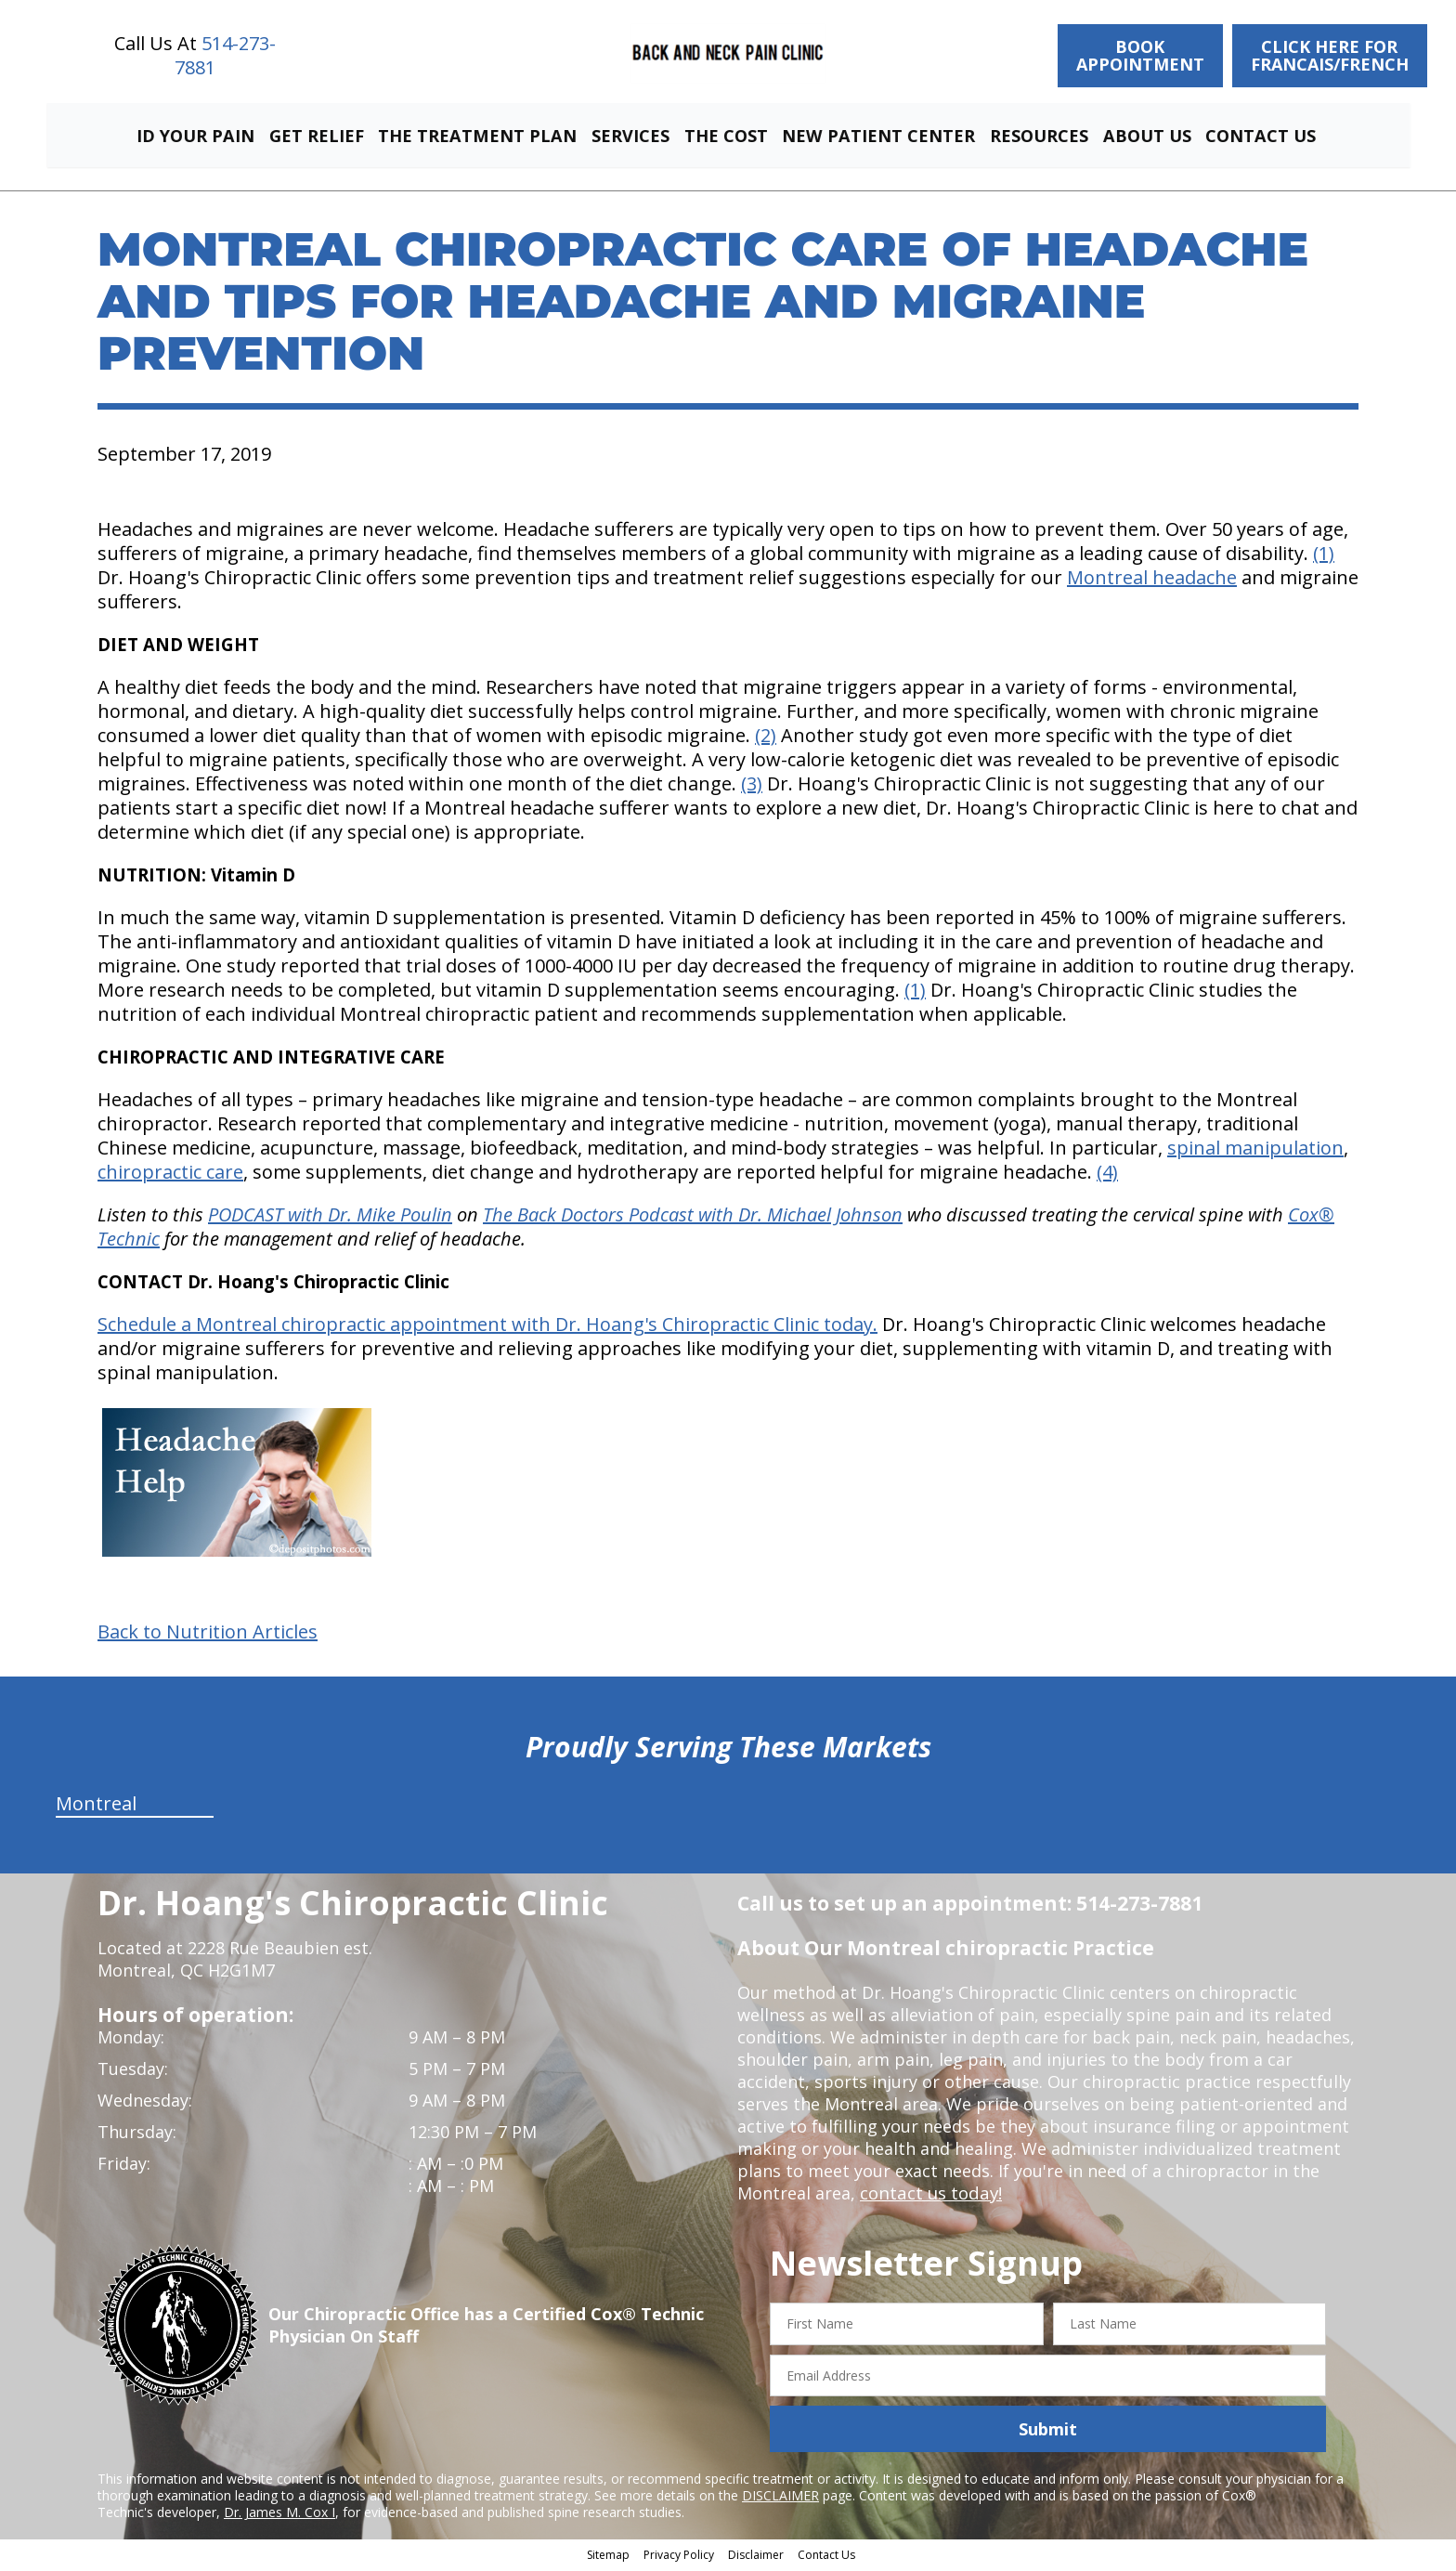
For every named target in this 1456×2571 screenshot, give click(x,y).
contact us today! (929, 2196)
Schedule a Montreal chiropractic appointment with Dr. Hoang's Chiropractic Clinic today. (488, 1326)
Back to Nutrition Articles (208, 1635)
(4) (1107, 1174)
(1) (1323, 555)
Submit (1048, 2432)
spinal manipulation (1255, 1150)
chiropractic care (170, 1174)
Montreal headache (1152, 580)
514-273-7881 (225, 55)
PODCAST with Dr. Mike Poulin (330, 1217)
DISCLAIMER (780, 2498)
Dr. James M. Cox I (279, 2515)
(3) (751, 786)
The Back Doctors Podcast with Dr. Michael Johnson (693, 1217)
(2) (765, 737)
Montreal (96, 1806)
